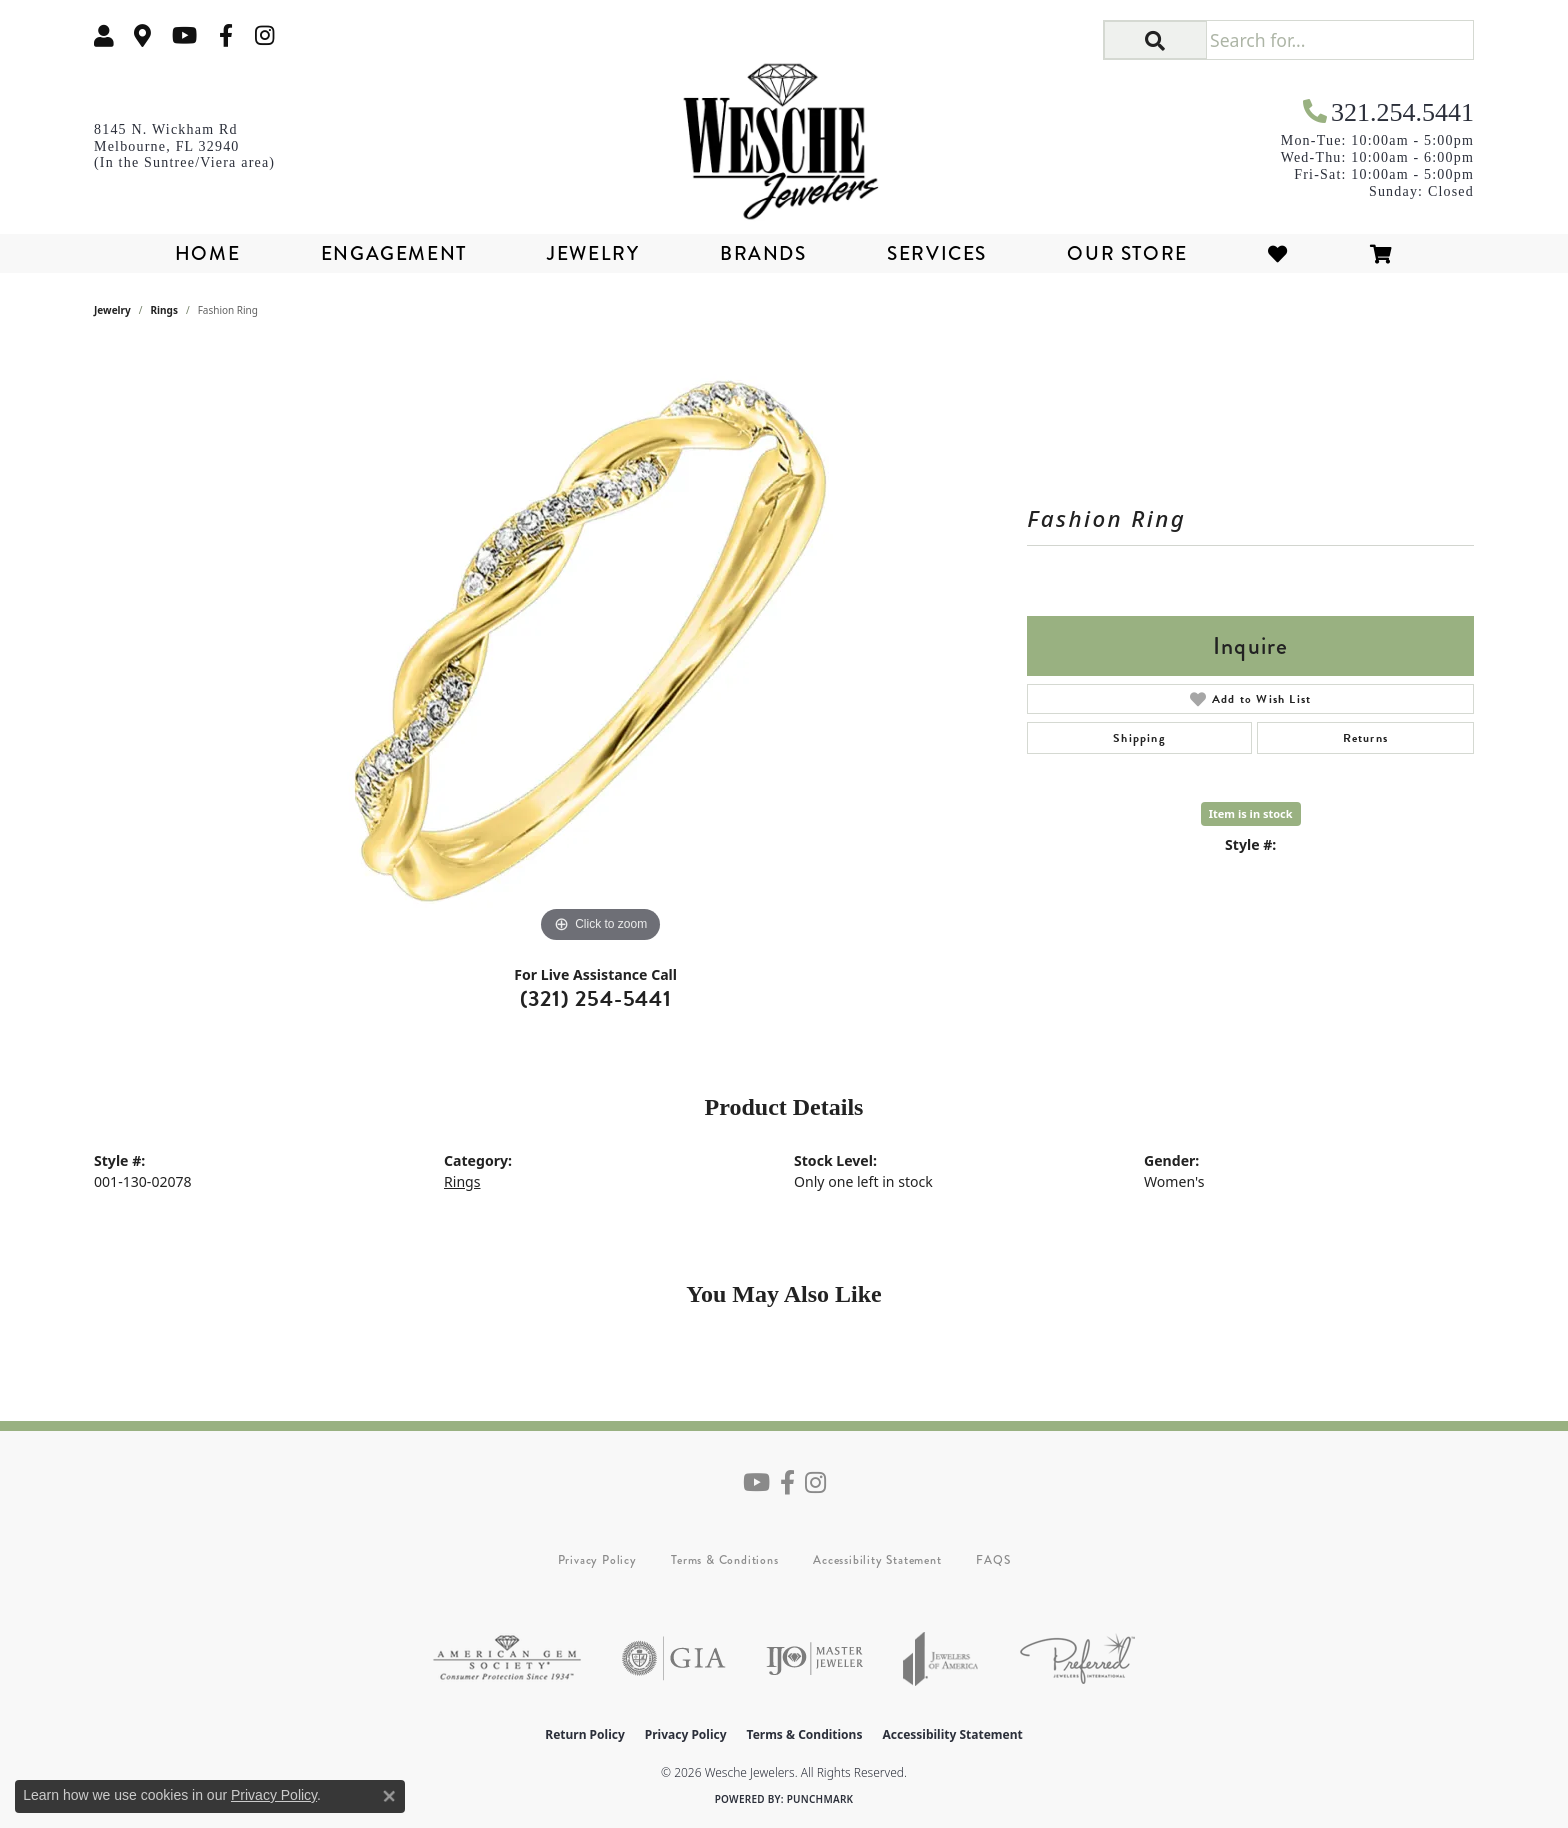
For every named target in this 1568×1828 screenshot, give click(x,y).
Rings (164, 310)
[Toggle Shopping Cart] (1382, 253)
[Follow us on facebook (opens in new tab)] (226, 35)
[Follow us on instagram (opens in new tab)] (265, 35)
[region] (601, 648)
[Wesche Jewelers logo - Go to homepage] (784, 134)
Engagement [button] (394, 253)
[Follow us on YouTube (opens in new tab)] (184, 35)
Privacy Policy (597, 1560)
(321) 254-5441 (596, 998)
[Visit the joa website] (941, 1658)
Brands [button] (763, 253)
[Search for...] (1339, 40)
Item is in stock (1251, 813)
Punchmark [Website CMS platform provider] (820, 1799)
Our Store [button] (1127, 253)
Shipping (1139, 738)
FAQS (993, 1560)
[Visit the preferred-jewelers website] (1077, 1658)
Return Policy (585, 1734)
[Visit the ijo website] (814, 1658)
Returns (1365, 738)
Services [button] (937, 253)
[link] (143, 35)
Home (207, 253)
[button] (104, 35)
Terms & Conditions (724, 1560)
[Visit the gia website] (674, 1658)
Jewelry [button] (593, 253)
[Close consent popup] (389, 1796)
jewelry (112, 310)
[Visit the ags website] (507, 1658)
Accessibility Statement (877, 1560)
